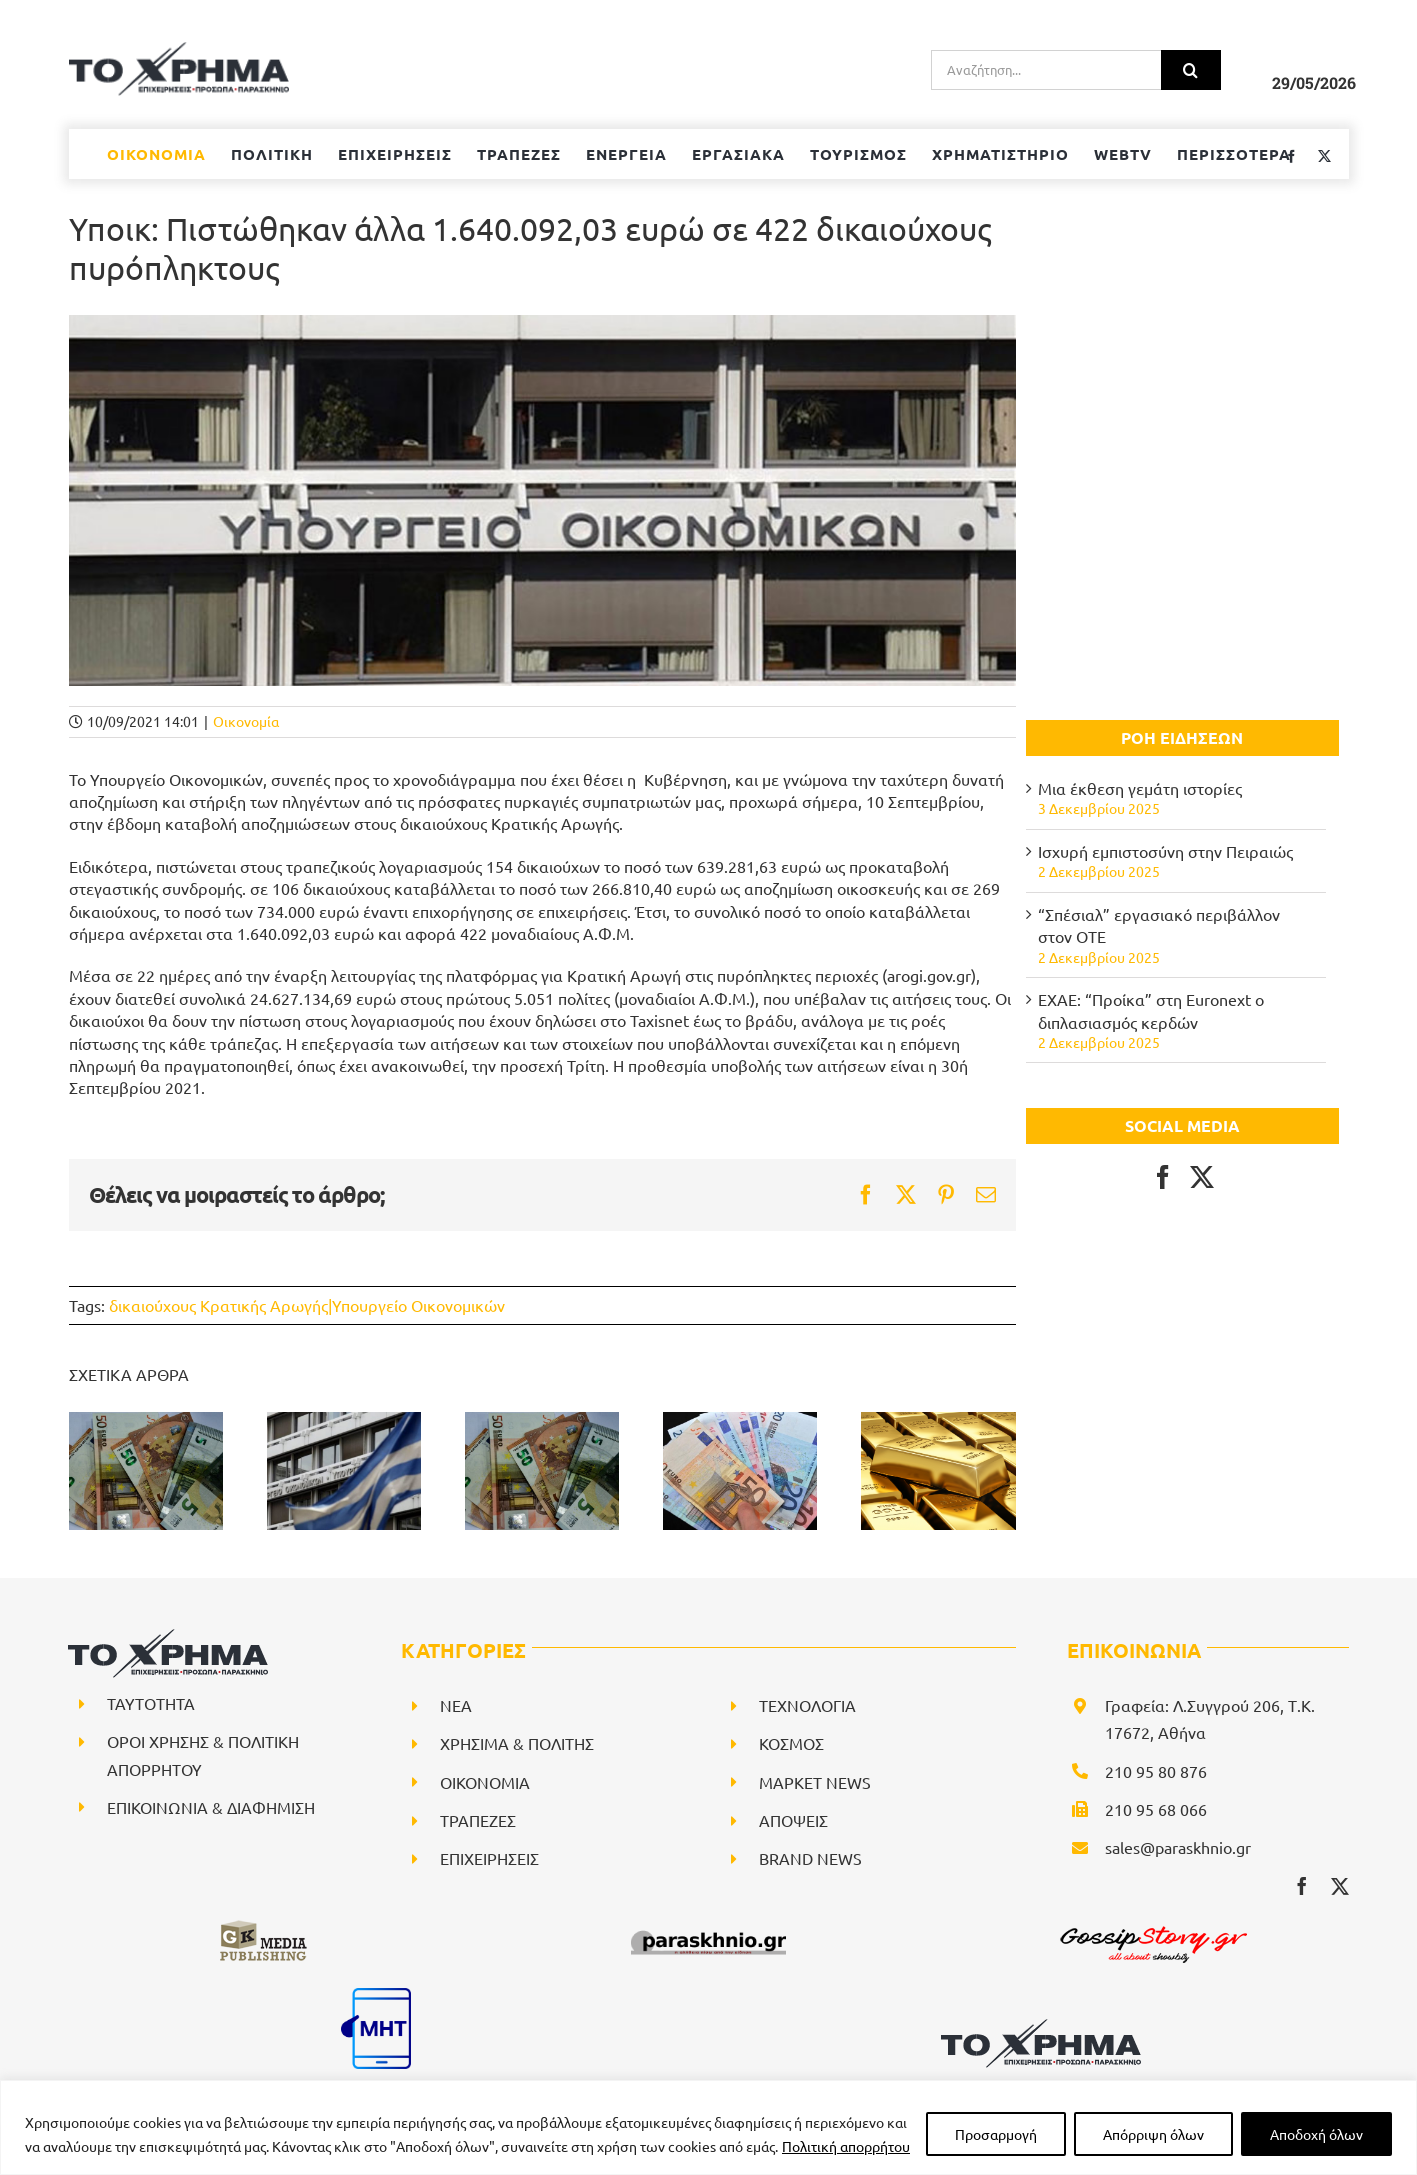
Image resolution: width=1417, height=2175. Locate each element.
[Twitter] (1202, 1177)
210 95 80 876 (1156, 1771)
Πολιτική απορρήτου (846, 2146)
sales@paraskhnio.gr (1178, 1847)
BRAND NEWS (810, 1858)
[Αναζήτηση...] (1046, 70)
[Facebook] (1163, 1177)
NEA (456, 1705)
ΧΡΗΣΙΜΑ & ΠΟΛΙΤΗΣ (517, 1743)
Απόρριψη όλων (1153, 2134)
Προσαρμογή (996, 2134)
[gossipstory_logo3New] (1152, 1926)
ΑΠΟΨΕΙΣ (793, 1820)
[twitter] (1340, 1886)
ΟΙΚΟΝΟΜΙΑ (485, 1782)
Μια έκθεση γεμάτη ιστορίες (1140, 788)
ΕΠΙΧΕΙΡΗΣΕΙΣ (489, 1858)
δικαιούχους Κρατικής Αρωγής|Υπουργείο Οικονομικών (307, 1305)
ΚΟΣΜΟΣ (791, 1743)
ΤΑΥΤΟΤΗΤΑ (151, 1703)
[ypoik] (542, 500)
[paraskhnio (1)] (708, 1926)
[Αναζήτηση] (1191, 70)
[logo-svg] (1041, 2026)
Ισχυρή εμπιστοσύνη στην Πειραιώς (1165, 851)
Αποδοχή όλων (1316, 2134)
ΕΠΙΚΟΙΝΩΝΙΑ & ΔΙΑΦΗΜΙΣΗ (211, 1807)
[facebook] (1302, 1886)
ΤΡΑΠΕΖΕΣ (478, 1820)
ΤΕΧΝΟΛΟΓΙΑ (807, 1705)
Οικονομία (246, 721)
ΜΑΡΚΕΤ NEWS (815, 1782)
